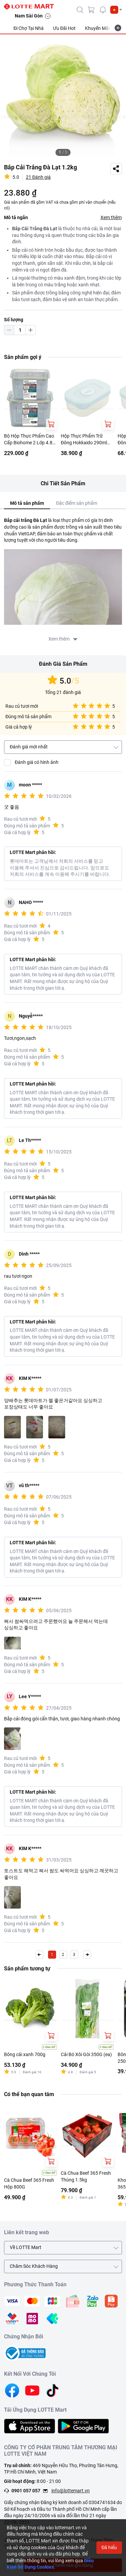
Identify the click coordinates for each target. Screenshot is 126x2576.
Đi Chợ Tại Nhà (28, 28)
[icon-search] (80, 10)
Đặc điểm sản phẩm (76, 503)
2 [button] (63, 1954)
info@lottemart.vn (70, 2490)
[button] (116, 10)
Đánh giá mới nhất (29, 746)
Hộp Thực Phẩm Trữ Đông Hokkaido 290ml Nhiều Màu (84, 439)
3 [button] (74, 1954)
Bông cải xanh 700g (24, 2054)
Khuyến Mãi (97, 28)
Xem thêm (111, 217)
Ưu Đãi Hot (64, 28)
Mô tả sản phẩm (27, 503)
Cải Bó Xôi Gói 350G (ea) (86, 2054)
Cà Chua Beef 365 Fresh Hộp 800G (29, 2183)
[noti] (103, 10)
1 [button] (52, 1954)
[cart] (91, 10)
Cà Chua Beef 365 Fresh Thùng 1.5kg (86, 2176)
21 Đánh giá (38, 177)
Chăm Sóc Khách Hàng (34, 2266)
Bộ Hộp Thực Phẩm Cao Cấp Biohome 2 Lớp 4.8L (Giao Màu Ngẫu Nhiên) (29, 439)
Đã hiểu (109, 2547)
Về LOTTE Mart (25, 2247)
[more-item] (118, 28)
